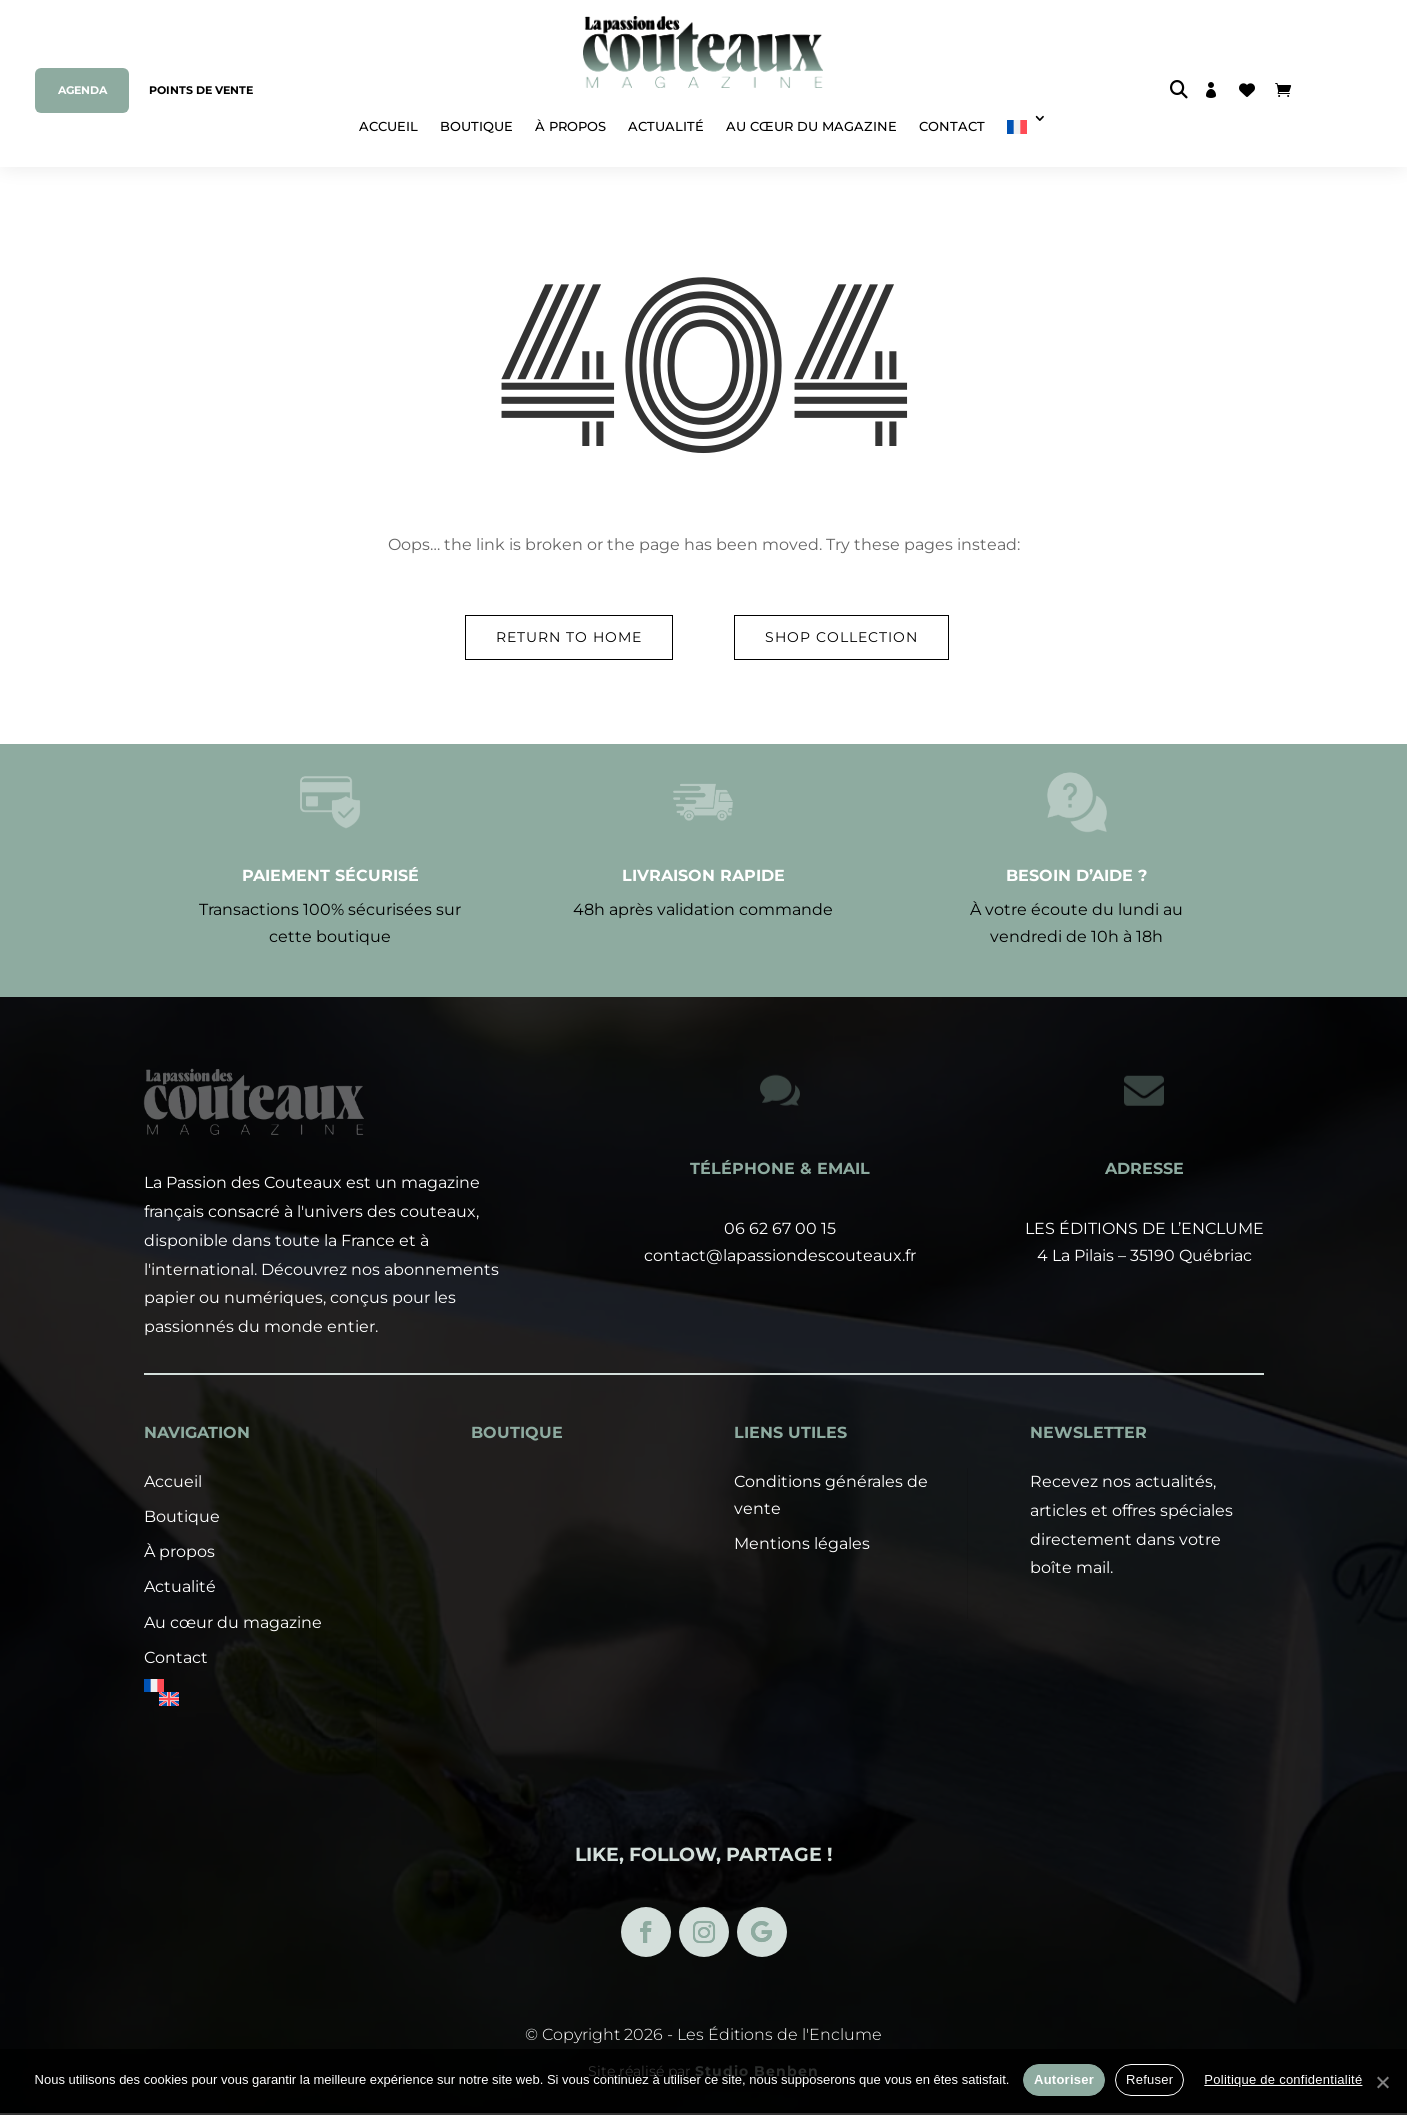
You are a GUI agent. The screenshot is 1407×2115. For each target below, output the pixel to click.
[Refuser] (1382, 2082)
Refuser (1149, 2079)
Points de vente (201, 90)
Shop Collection (841, 637)
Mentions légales (802, 1687)
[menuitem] (1027, 119)
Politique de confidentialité (1283, 2079)
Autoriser (1064, 2079)
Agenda (82, 90)
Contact (952, 126)
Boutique (476, 126)
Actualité (666, 126)
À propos (570, 126)
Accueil (388, 126)
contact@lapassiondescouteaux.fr (780, 1255)
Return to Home (569, 637)
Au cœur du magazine (811, 126)
